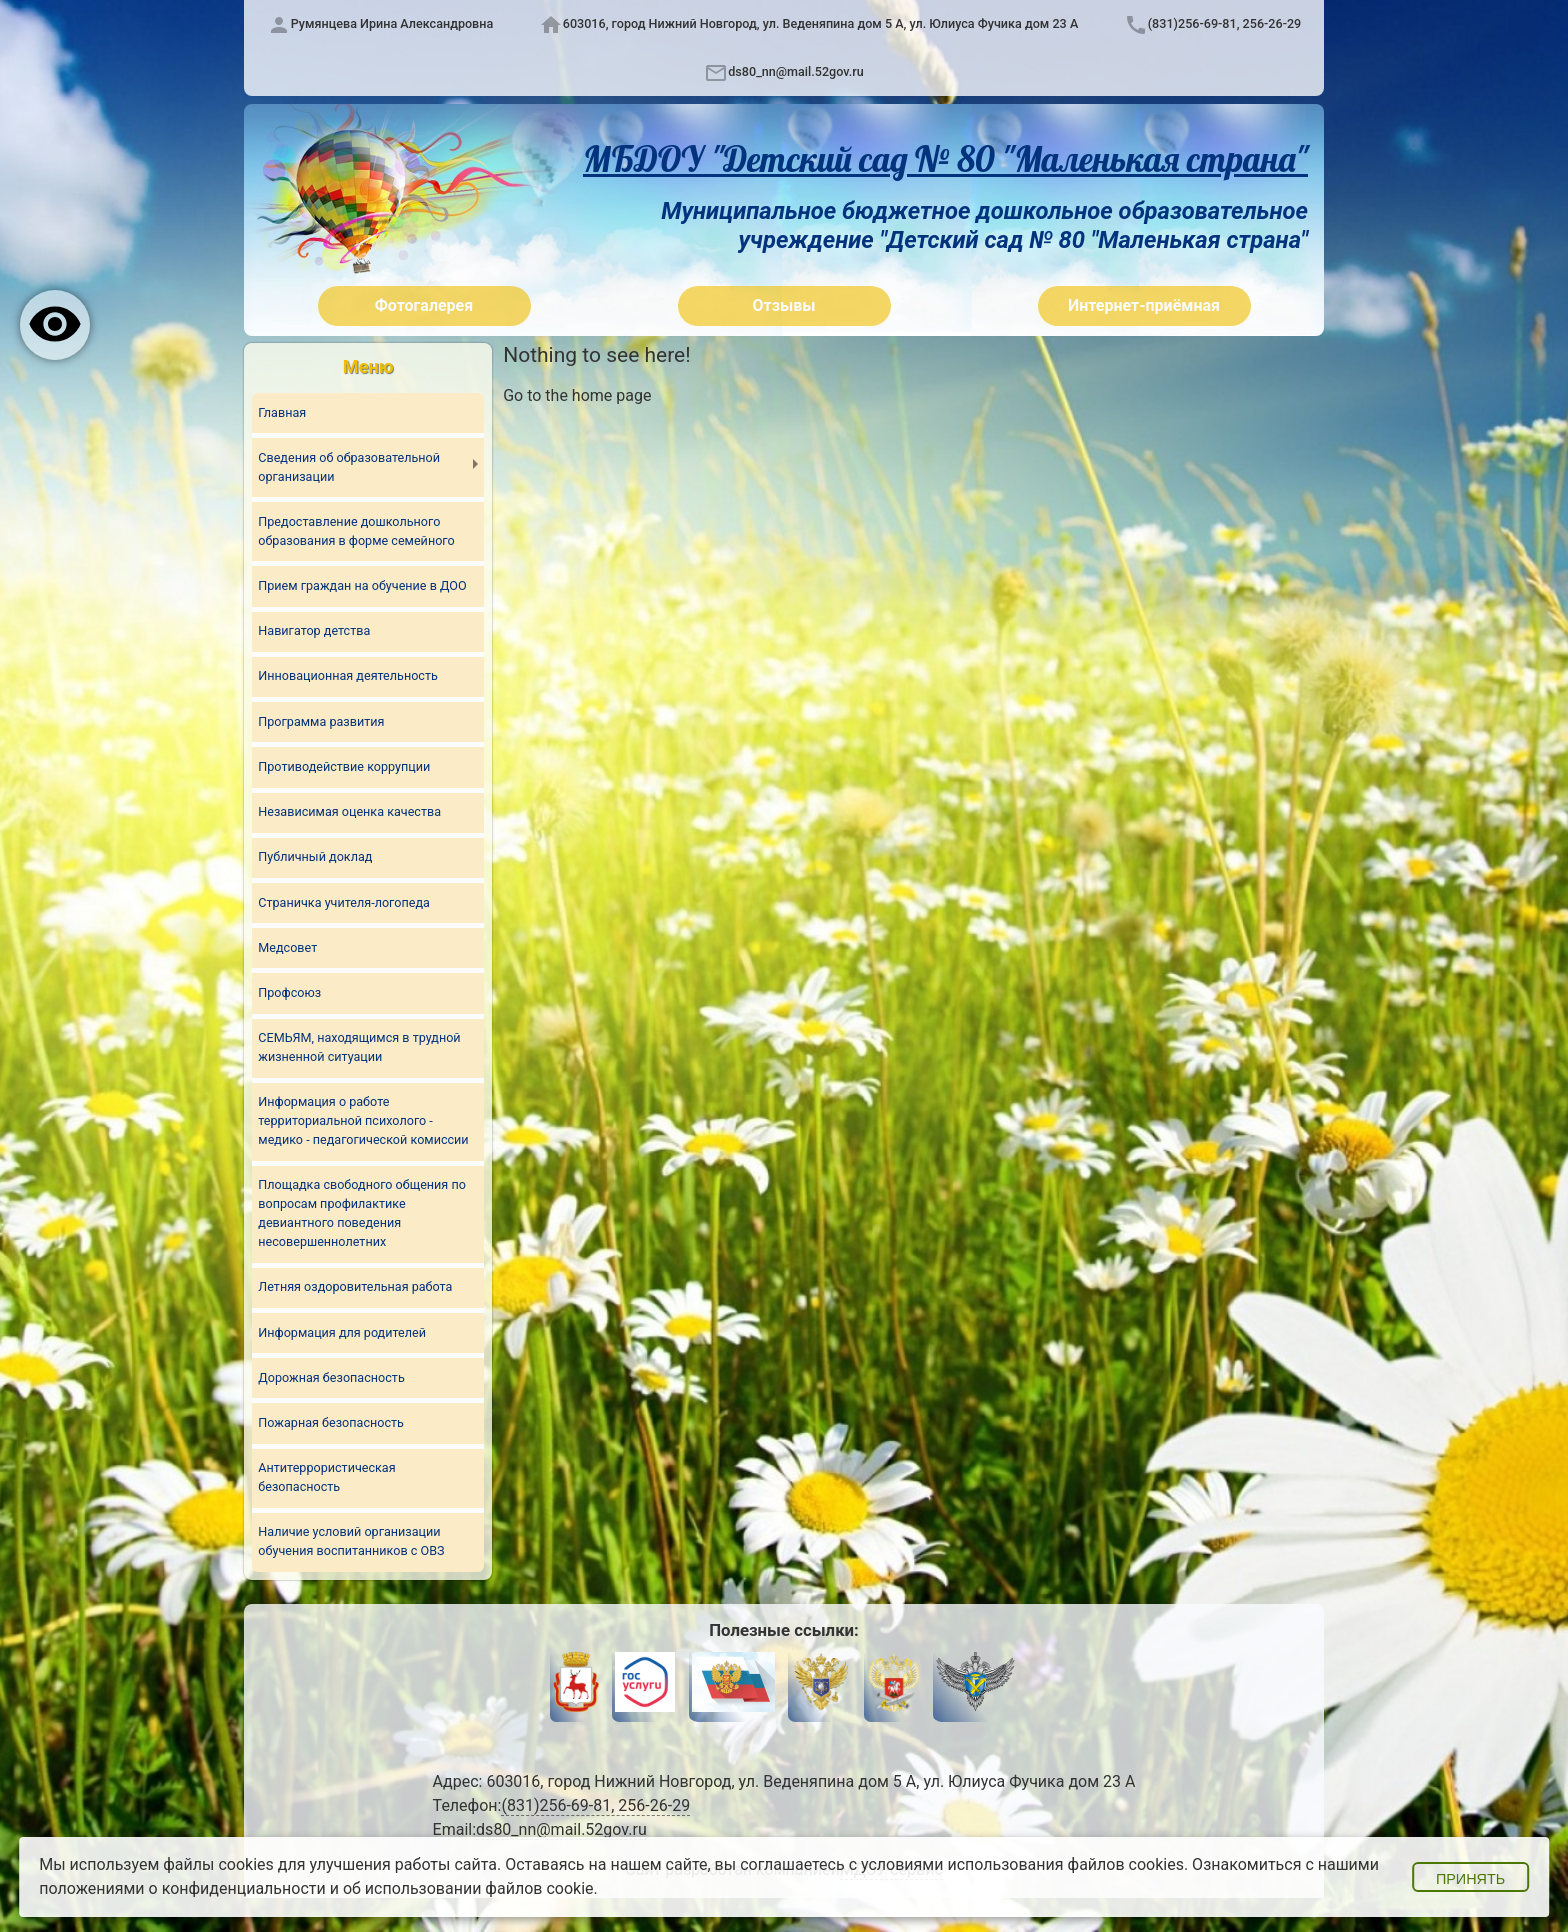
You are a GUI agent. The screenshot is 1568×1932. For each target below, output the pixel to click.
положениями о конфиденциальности (182, 1888)
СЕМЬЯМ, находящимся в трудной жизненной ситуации (359, 1048)
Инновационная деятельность (348, 676)
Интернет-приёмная (1144, 305)
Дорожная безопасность (331, 1377)
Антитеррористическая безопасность (326, 1478)
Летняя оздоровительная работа (355, 1287)
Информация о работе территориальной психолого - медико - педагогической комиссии (363, 1121)
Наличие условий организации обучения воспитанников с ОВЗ (351, 1542)
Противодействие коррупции (344, 766)
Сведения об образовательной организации (349, 467)
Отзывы (784, 305)
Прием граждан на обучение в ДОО (362, 585)
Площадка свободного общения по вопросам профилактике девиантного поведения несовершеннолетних (362, 1214)
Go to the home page (577, 395)
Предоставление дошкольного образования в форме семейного (356, 531)
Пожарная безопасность (331, 1423)
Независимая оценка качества (349, 811)
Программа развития (321, 721)
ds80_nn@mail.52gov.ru (795, 71)
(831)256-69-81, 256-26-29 (1225, 23)
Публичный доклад (315, 857)
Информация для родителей (342, 1332)
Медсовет (287, 947)
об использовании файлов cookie (468, 1888)
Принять (1470, 1879)
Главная (282, 412)
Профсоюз (289, 992)
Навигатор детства (314, 630)
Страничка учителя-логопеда (344, 902)
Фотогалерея (424, 305)
